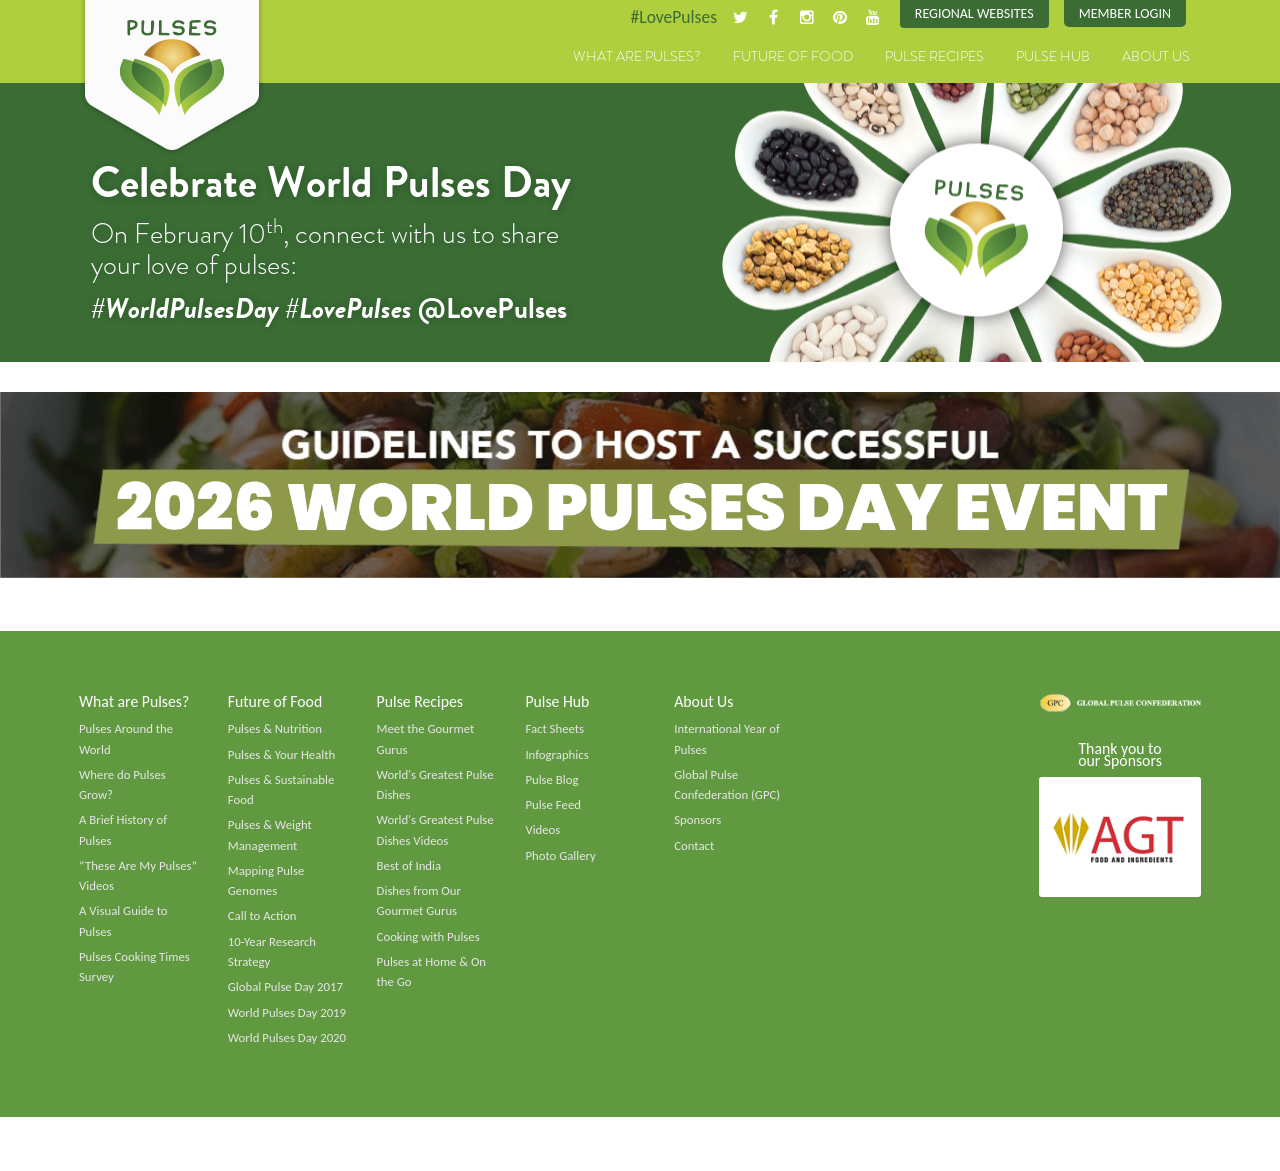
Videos (543, 837)
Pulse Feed (553, 811)
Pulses (172, 78)
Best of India (410, 874)
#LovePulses (666, 17)
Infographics (557, 760)
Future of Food (793, 57)
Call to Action (263, 925)
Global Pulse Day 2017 (287, 998)
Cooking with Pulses (430, 946)
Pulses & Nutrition (276, 734)
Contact (694, 853)
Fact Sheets (555, 734)
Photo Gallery (561, 863)
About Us (1156, 57)
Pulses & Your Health (283, 760)
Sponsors (698, 827)
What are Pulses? (637, 57)
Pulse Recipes (934, 57)
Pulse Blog (552, 786)
